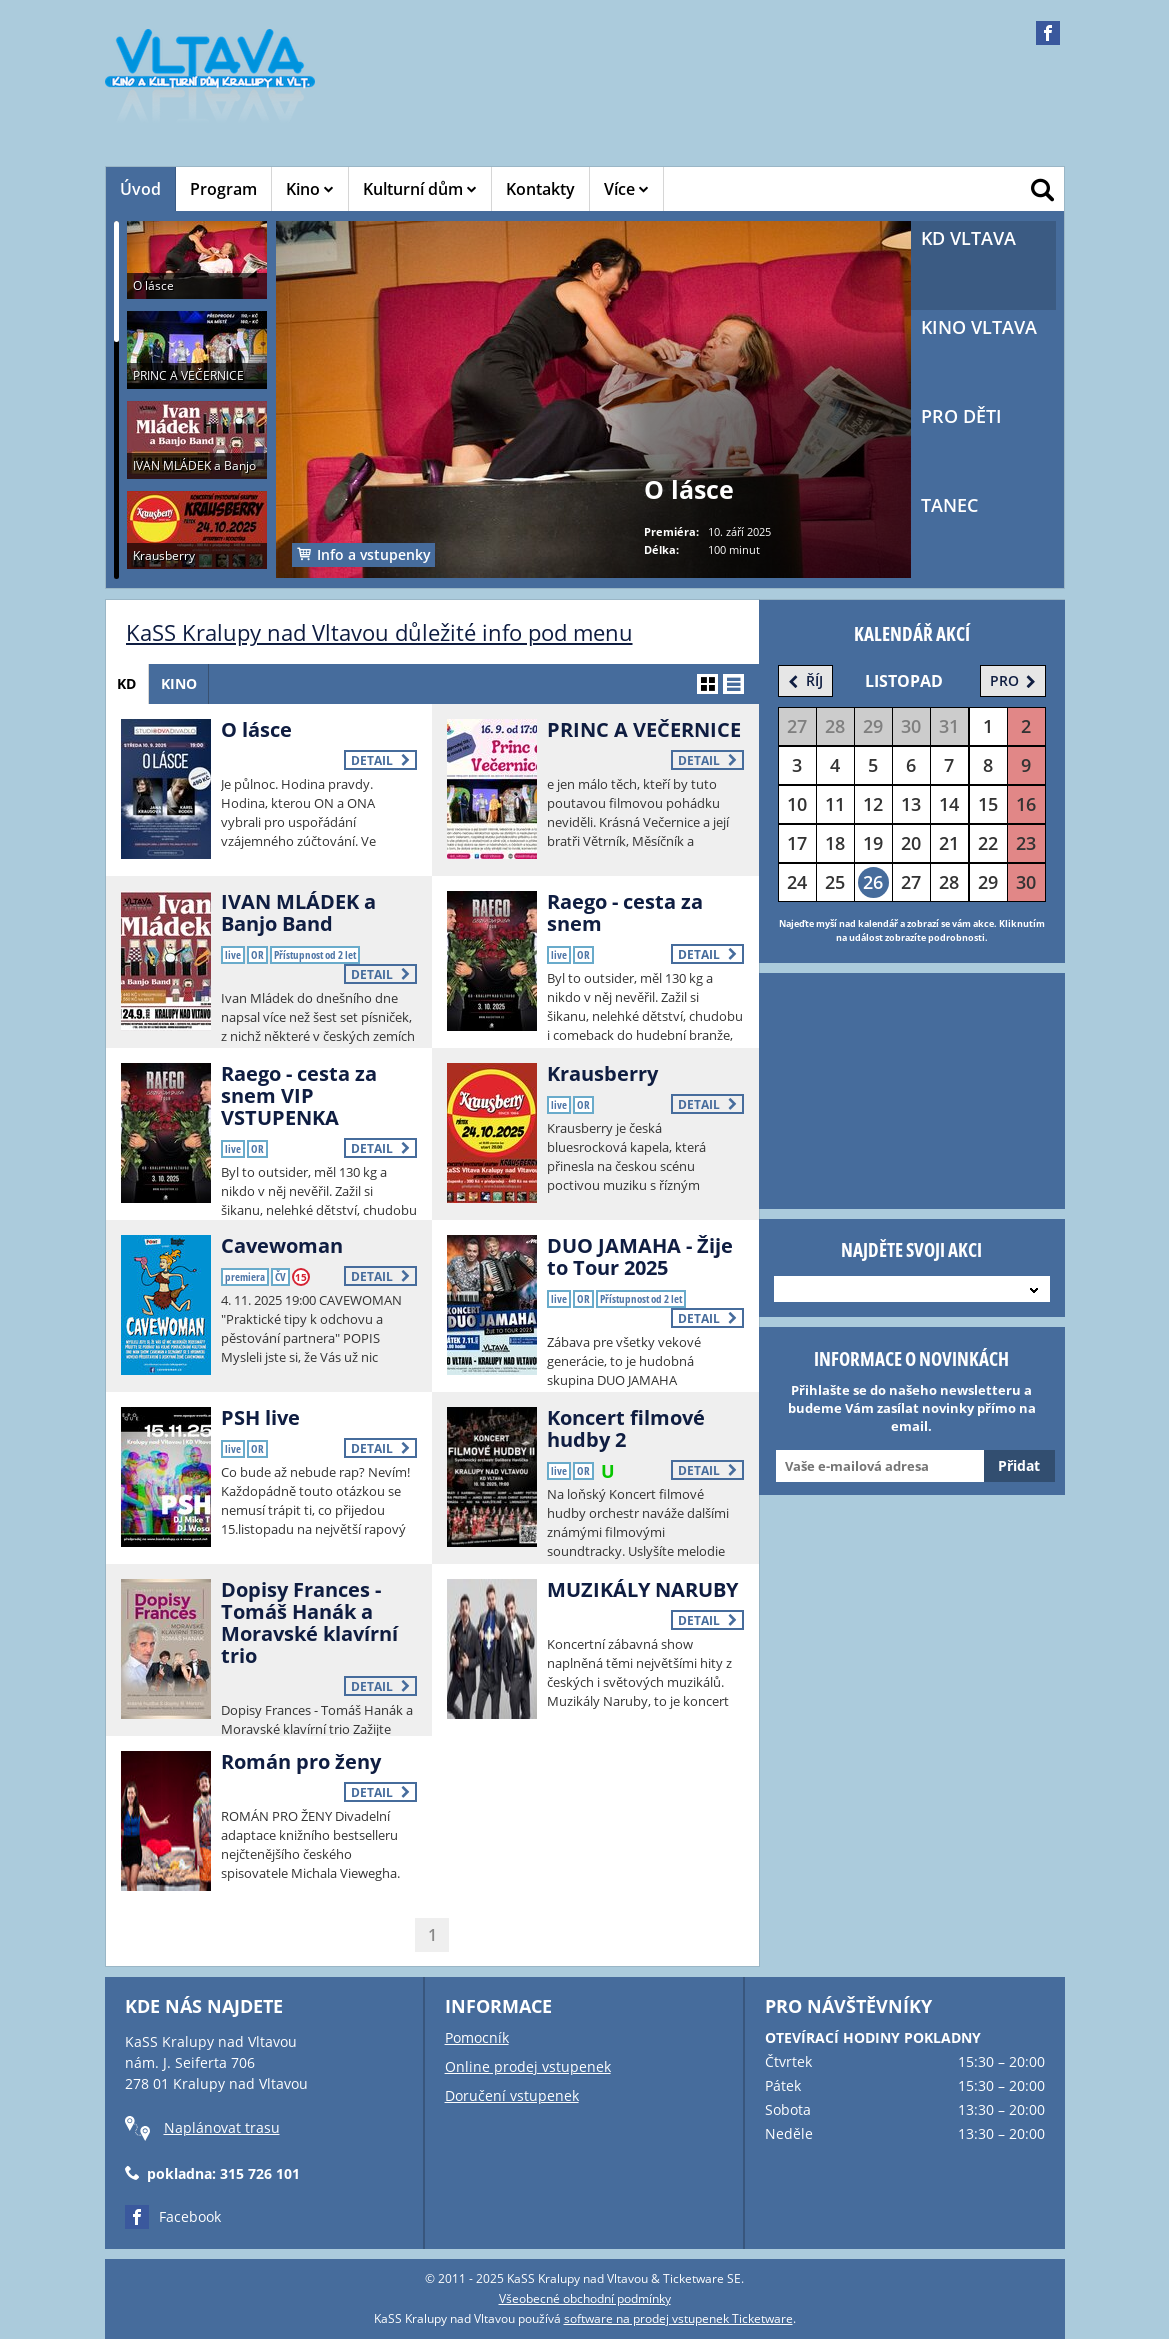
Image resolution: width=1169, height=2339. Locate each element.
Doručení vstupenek (512, 2095)
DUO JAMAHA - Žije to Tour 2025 (640, 1256)
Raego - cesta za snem (625, 912)
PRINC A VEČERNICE (644, 729)
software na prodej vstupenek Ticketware (678, 2318)
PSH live (260, 1417)
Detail (380, 760)
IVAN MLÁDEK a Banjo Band (298, 912)
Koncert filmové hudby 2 (626, 1428)
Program (223, 189)
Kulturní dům (420, 189)
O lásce (256, 729)
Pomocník (477, 2037)
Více (626, 189)
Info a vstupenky (363, 554)
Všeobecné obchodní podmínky (585, 2298)
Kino (310, 189)
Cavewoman (282, 1245)
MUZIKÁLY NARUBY (642, 1589)
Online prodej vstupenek (528, 2066)
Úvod (140, 189)
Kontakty (540, 189)
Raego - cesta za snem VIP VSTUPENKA (299, 1095)
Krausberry (602, 1073)
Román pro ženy (301, 1761)
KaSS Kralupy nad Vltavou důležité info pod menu (379, 632)
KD (130, 683)
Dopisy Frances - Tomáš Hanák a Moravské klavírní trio (309, 1622)
